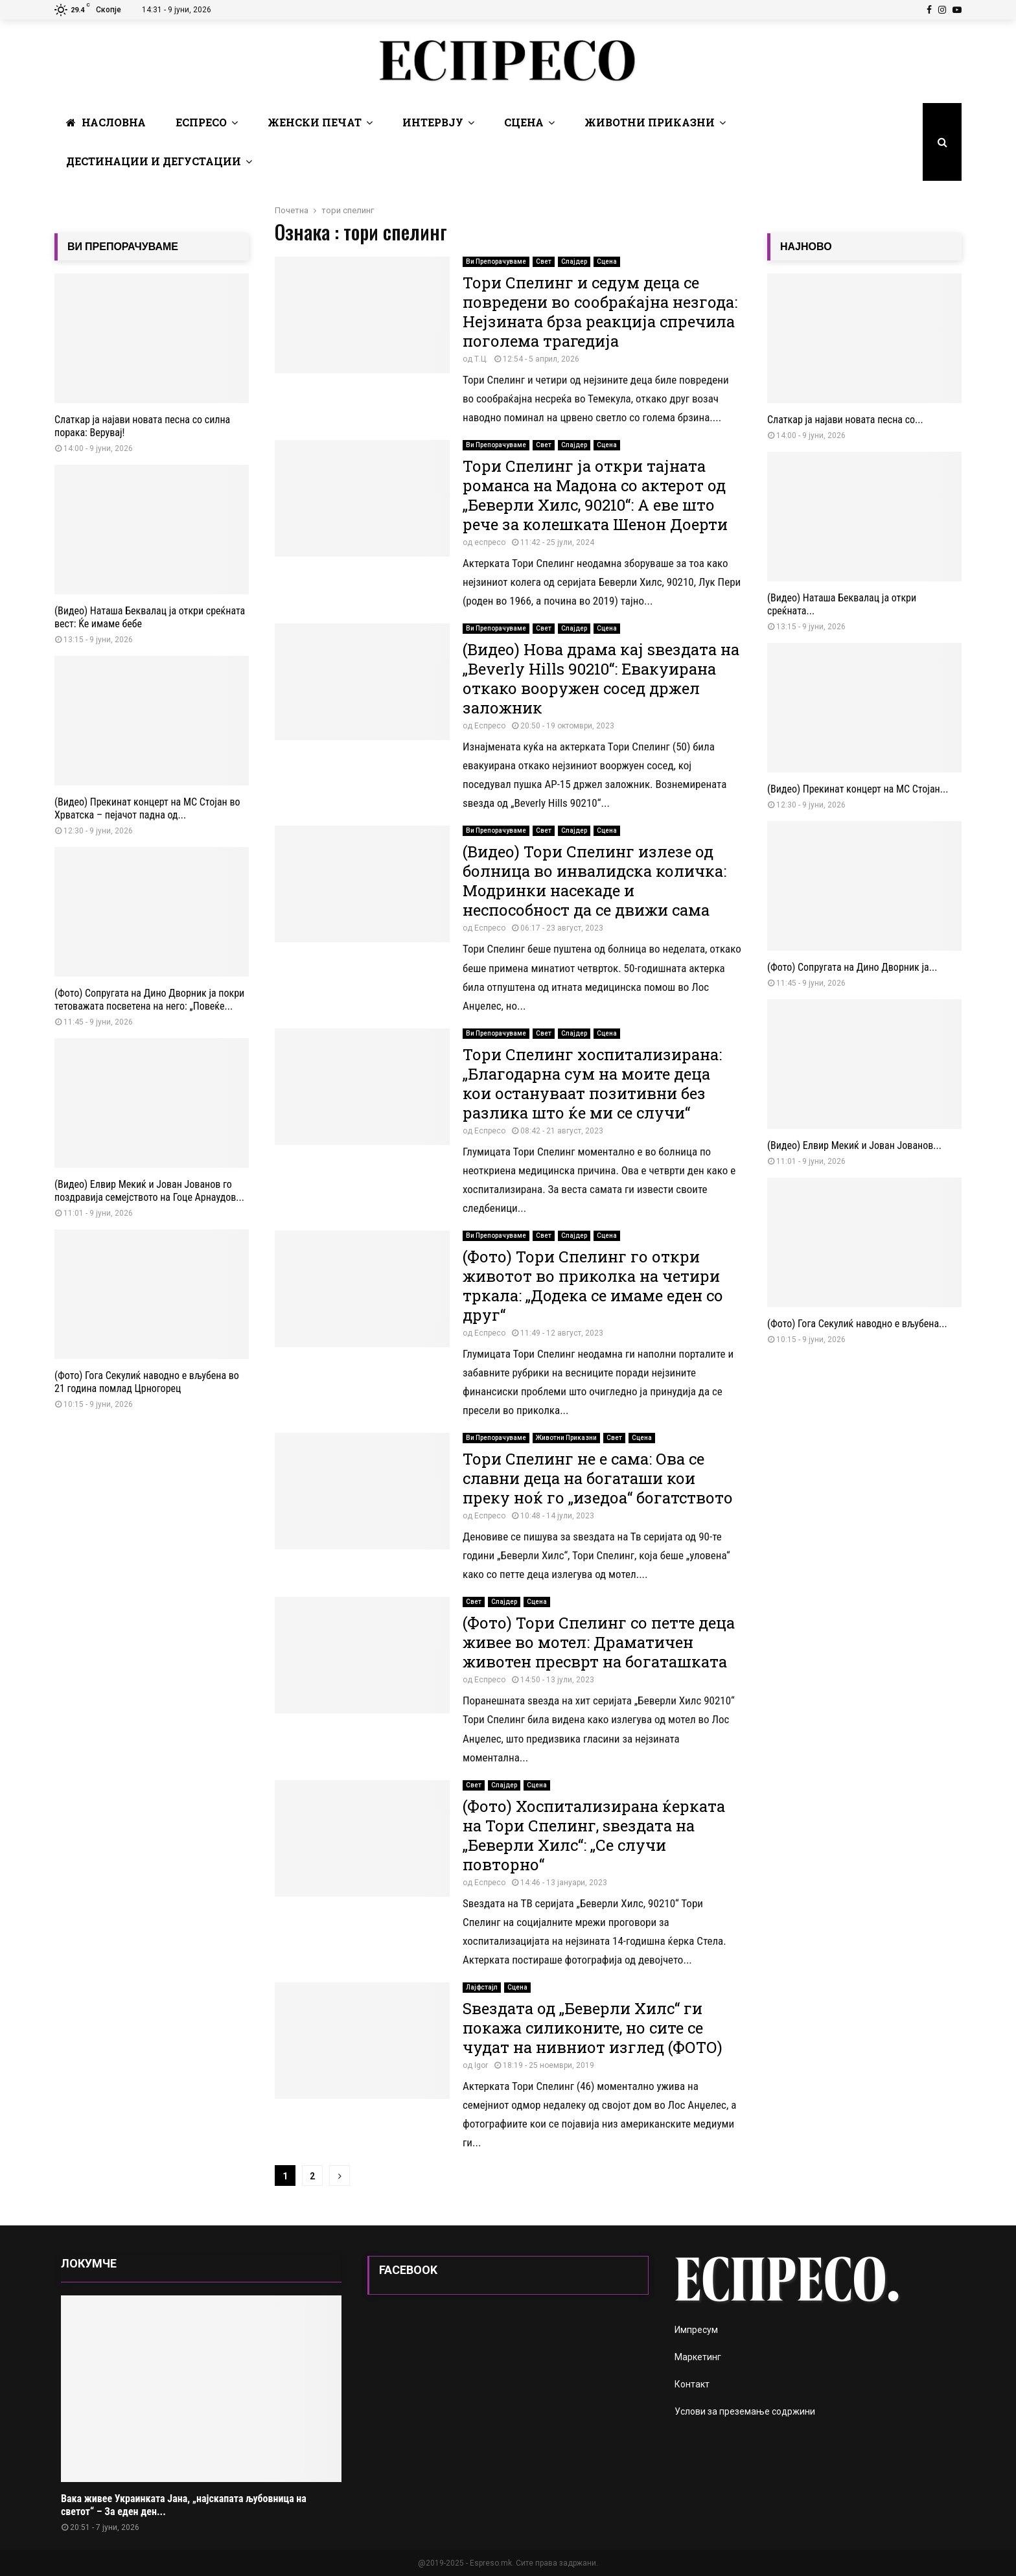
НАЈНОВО (806, 246)
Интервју (432, 122)
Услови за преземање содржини (745, 2411)
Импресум (696, 2330)
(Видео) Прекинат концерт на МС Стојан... (857, 789)
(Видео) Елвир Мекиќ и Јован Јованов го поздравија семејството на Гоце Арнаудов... (149, 1190)
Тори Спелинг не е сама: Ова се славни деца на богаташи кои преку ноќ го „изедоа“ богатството (598, 1478)
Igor (481, 2065)
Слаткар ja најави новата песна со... (845, 419)
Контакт (692, 2384)
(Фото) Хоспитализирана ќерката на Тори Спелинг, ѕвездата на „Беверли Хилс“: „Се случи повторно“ (594, 1835)
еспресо (489, 542)
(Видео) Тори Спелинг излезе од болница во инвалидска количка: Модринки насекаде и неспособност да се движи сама (594, 880)
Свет (543, 261)
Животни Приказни (649, 122)
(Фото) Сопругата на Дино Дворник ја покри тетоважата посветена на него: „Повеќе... (149, 999)
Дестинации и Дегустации (153, 161)
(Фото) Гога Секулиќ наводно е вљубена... (857, 1323)
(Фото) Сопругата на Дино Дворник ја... (852, 967)
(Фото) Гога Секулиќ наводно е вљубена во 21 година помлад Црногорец (146, 1382)
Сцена (524, 122)
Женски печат (315, 122)
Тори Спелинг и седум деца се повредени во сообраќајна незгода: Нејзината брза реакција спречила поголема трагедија (600, 311)
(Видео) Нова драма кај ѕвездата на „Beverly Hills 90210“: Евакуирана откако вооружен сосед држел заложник (601, 678)
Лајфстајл (482, 1987)
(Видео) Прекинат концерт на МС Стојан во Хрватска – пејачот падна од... (147, 808)
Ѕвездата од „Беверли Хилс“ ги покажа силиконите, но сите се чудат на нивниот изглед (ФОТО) (592, 2028)
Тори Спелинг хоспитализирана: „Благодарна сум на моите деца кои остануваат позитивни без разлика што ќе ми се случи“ (592, 1083)
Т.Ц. (481, 359)
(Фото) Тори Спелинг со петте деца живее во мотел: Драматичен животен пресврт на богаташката (599, 1642)
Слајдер (574, 261)
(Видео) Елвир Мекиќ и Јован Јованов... (854, 1145)
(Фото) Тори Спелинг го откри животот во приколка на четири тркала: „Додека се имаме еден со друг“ (593, 1285)
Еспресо (201, 122)
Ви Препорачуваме (496, 261)
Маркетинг (698, 2357)
